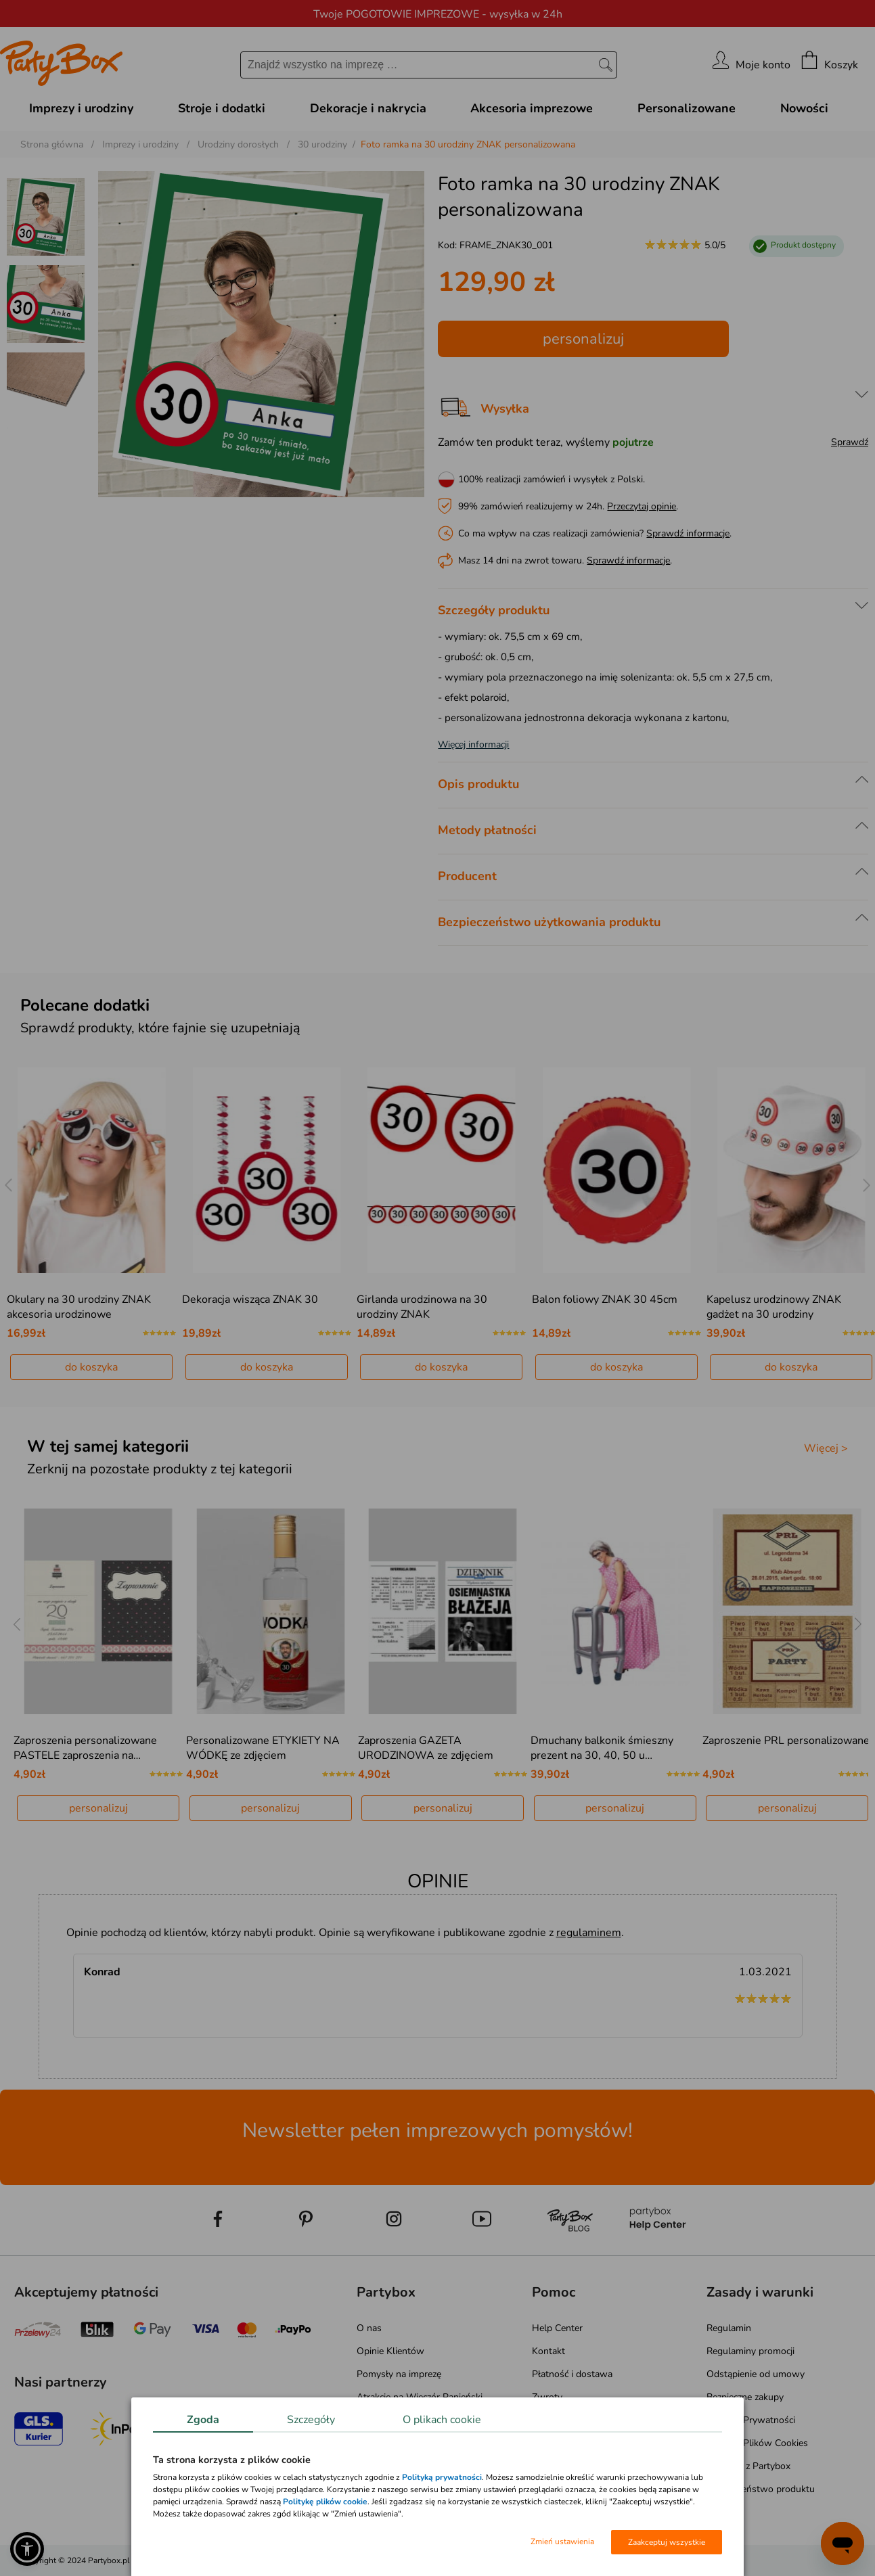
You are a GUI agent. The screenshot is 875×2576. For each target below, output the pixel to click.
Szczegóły (311, 2419)
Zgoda (203, 2419)
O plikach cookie (442, 2419)
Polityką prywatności (442, 2477)
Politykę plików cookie (325, 2501)
